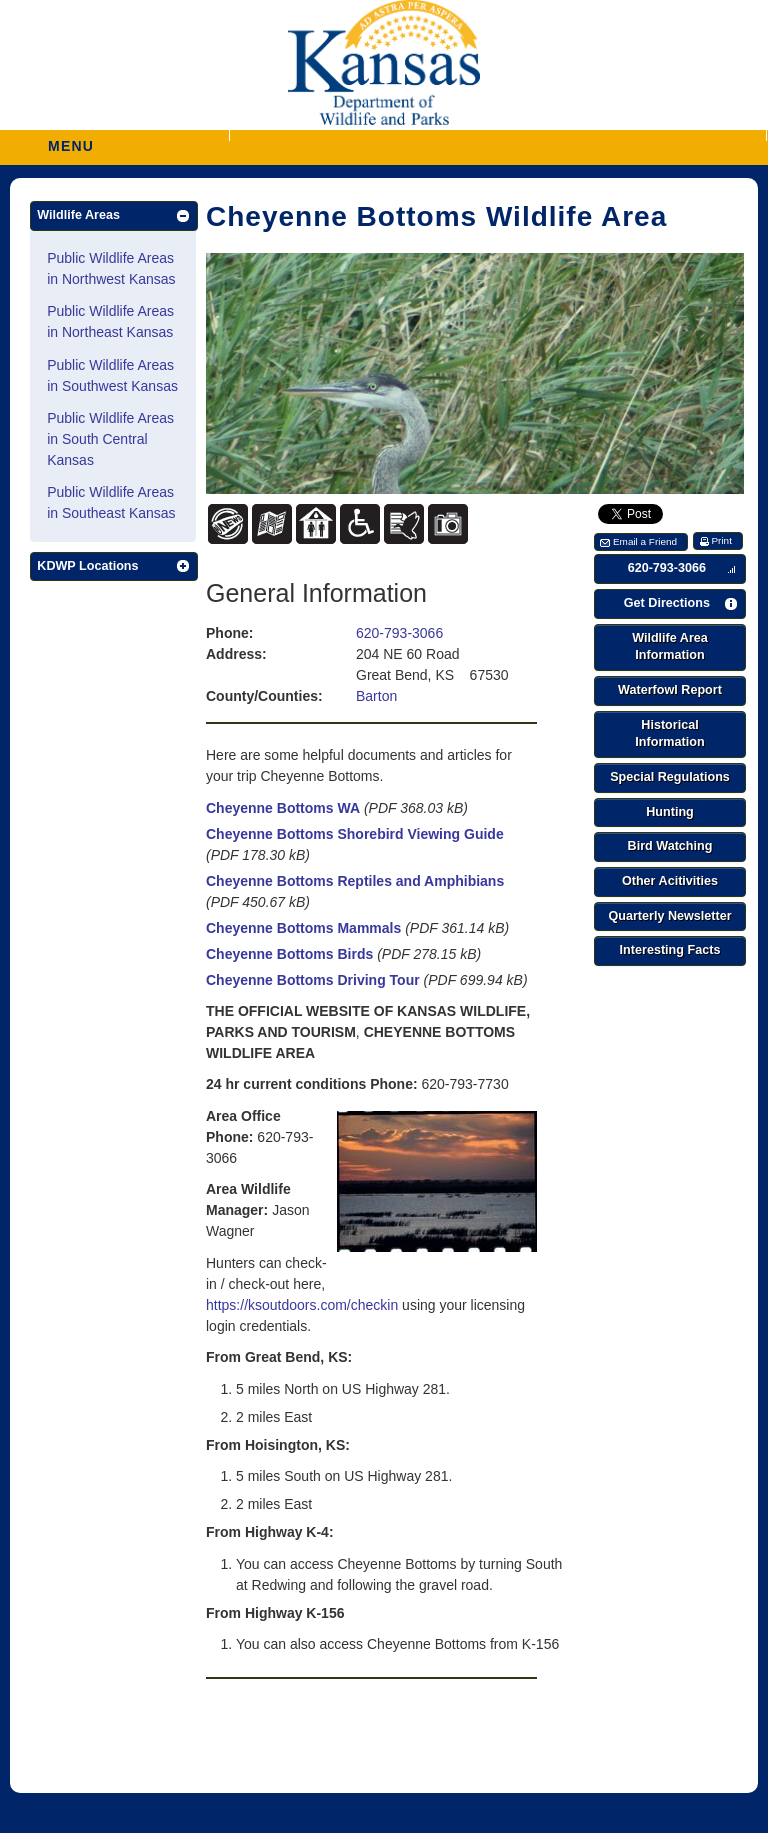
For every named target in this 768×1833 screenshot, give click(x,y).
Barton (376, 696)
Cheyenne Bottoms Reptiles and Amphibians (355, 881)
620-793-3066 (399, 633)
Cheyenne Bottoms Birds (289, 954)
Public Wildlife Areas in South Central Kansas (110, 439)
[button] (498, 135)
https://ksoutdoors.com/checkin (302, 1305)
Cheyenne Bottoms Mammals (303, 928)
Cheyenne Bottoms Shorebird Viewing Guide (355, 834)
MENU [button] (71, 139)
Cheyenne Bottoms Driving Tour (313, 980)
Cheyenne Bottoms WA (283, 808)
